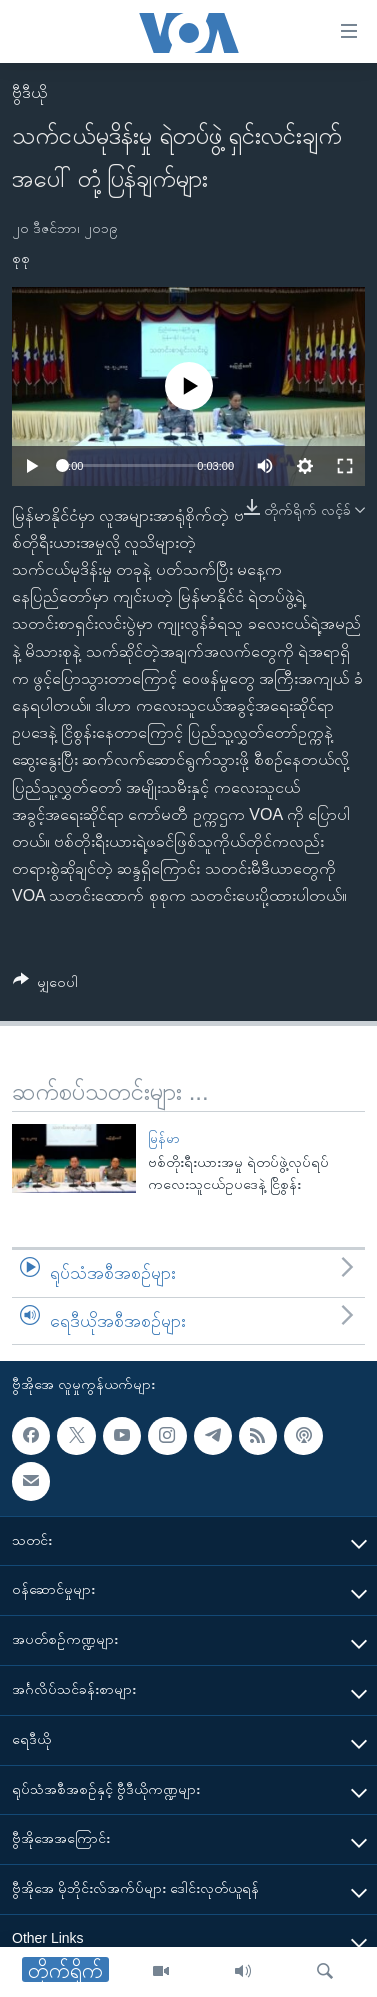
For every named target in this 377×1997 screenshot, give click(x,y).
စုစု (21, 258)
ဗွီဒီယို (29, 92)
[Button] (45, 985)
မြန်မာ (164, 1138)
